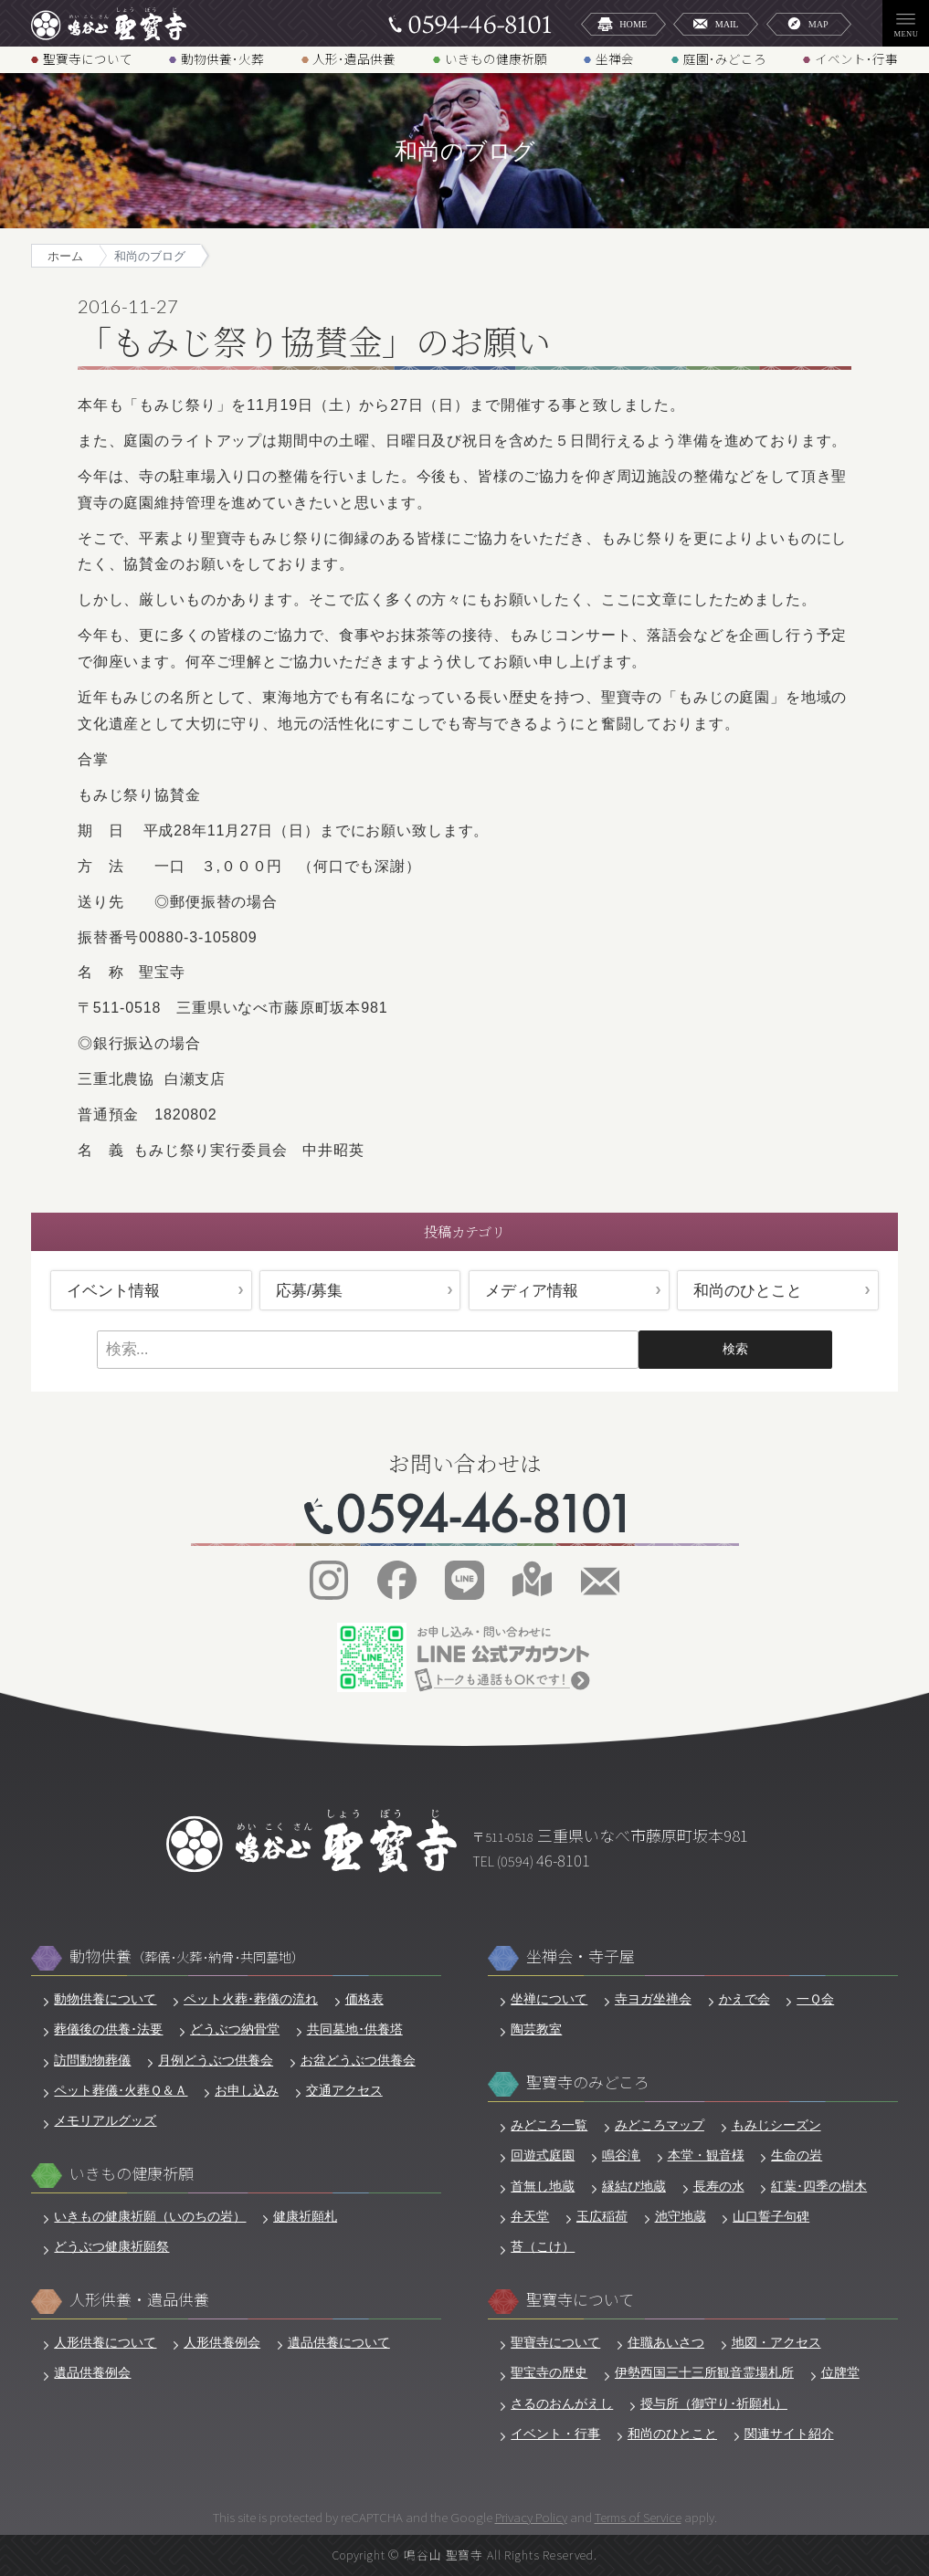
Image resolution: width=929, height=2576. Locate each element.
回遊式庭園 (543, 2155)
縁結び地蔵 (634, 2186)
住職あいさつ (666, 2342)
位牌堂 (840, 2372)
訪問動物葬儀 (92, 2060)
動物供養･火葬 (222, 58)
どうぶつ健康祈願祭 (111, 2246)
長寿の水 (718, 2186)
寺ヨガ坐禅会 (653, 1999)
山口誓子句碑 (771, 2216)
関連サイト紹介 (789, 2433)
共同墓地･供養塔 (355, 2029)
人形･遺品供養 (354, 58)
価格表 (364, 1999)
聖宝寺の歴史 (549, 2372)
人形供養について (105, 2342)
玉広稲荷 (602, 2216)
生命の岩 (796, 2155)
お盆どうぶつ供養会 (358, 2060)
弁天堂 (530, 2216)
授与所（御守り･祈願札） (713, 2403)
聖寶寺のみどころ (587, 2082)
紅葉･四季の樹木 (819, 2186)
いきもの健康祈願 (496, 58)
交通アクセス (344, 2090)
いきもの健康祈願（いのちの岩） (150, 2216)
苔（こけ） (543, 2246)
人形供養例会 (222, 2342)
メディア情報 (531, 1290)
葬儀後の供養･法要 (108, 2029)
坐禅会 (615, 58)
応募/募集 (309, 1290)
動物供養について (105, 1999)
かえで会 (744, 1999)
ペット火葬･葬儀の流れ (251, 1999)
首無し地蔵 (543, 2186)
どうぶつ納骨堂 (235, 2029)
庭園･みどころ (724, 58)
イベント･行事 (856, 58)
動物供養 (186, 1956)
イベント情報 (113, 1290)
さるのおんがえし (562, 2403)
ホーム (65, 256)
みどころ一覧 (549, 2125)
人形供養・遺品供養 (139, 2299)
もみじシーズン (776, 2125)
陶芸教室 (536, 2029)
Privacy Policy (531, 2517)
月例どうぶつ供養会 (215, 2060)
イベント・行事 (555, 2433)
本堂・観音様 (706, 2155)
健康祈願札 (305, 2216)
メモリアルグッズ (105, 2120)
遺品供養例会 (92, 2372)
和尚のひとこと (747, 1290)
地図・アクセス (776, 2342)
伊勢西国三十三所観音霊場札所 (704, 2372)
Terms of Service (638, 2517)
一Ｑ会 (815, 1999)
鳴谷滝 (621, 2155)
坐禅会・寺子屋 (580, 1956)
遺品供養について (339, 2342)
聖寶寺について (87, 58)
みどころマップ (659, 2125)
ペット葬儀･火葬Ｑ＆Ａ (120, 2090)
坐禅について (549, 1999)
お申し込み (247, 2090)
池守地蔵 (680, 2216)
